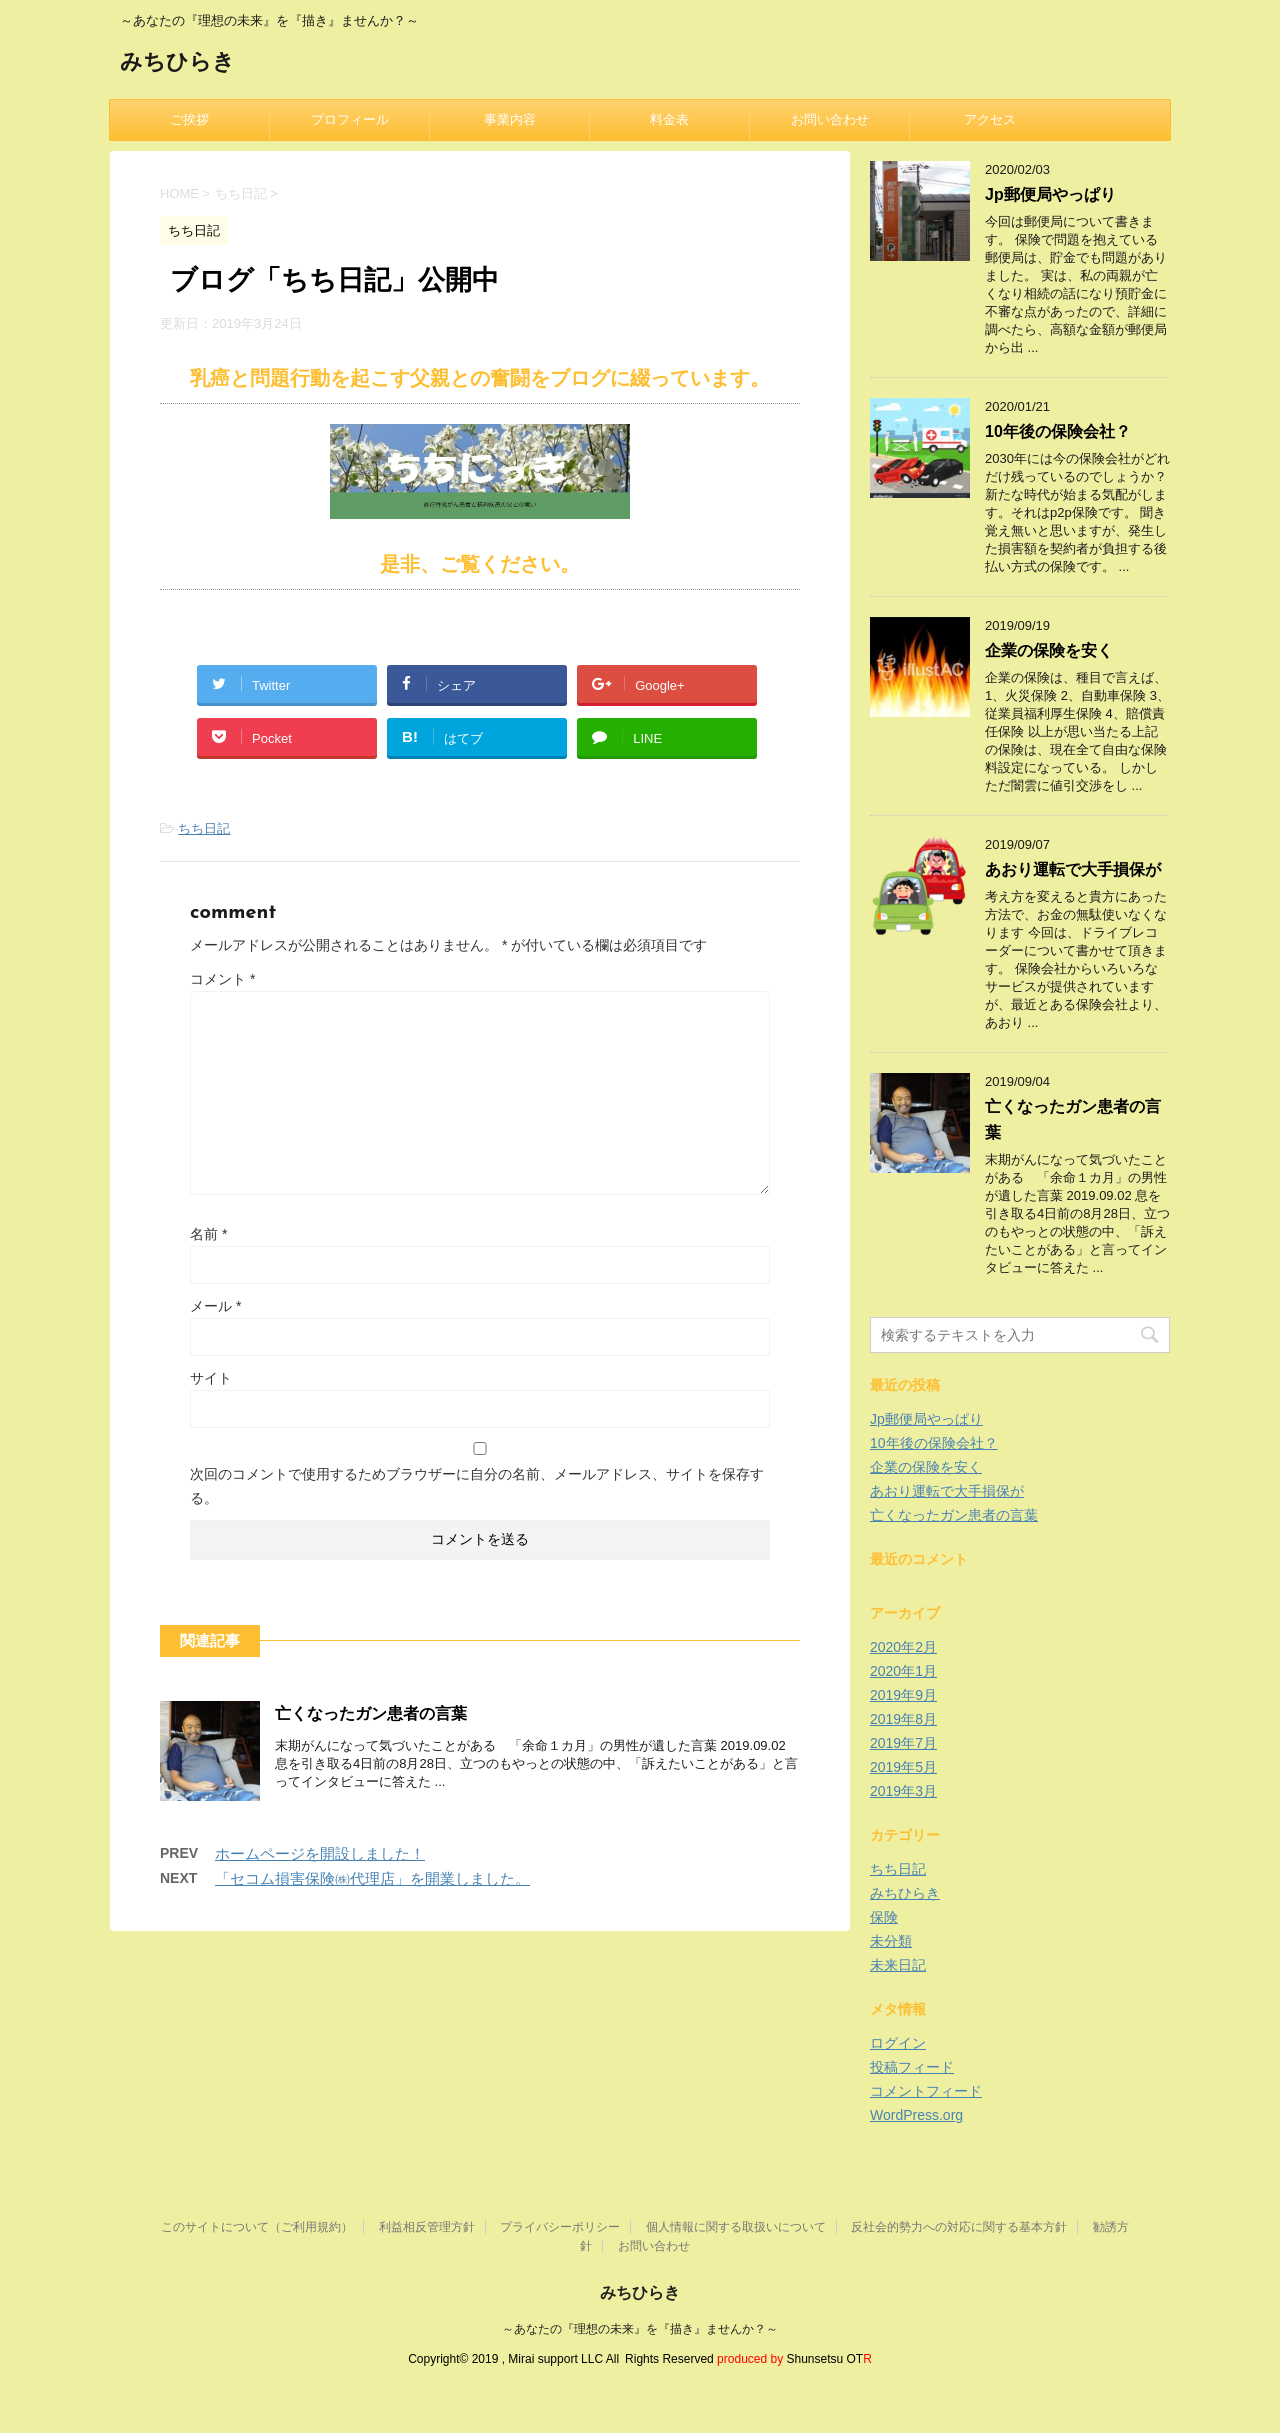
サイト (211, 1378)
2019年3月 (903, 1791)
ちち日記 (204, 828)
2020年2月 (903, 1647)
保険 (884, 1917)
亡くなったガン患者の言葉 (371, 1713)
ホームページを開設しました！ (320, 1853)
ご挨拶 (189, 119)
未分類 (891, 1941)
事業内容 (510, 119)
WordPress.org (916, 2115)
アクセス (990, 119)
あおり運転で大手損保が (1073, 869)
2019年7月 (903, 1743)
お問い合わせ (830, 119)
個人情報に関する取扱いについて (736, 2227)
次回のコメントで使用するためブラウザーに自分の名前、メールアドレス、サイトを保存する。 (477, 1486)
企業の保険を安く (1049, 650)
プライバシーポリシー (560, 2227)
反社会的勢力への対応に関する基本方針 (959, 2227)
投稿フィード (912, 2067)
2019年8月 (903, 1719)
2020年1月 (903, 1671)
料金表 (669, 119)
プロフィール (350, 119)
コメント (222, 979)
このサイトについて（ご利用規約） (257, 2227)
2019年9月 (903, 1695)
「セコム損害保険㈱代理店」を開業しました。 (372, 1878)
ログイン (898, 2043)
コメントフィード (926, 2091)
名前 (208, 1234)
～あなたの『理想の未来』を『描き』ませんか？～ (640, 2329)
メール (215, 1306)
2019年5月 (903, 1767)
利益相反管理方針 (427, 2227)
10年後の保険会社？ (1058, 431)
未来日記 (898, 1965)
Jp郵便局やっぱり (1050, 194)
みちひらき (177, 63)
